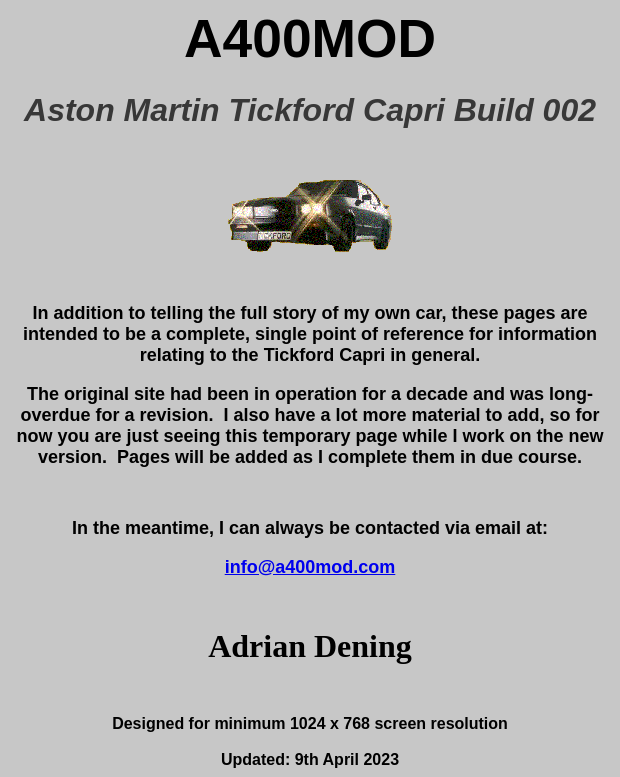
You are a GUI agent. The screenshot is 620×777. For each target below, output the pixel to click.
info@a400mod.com (310, 567)
